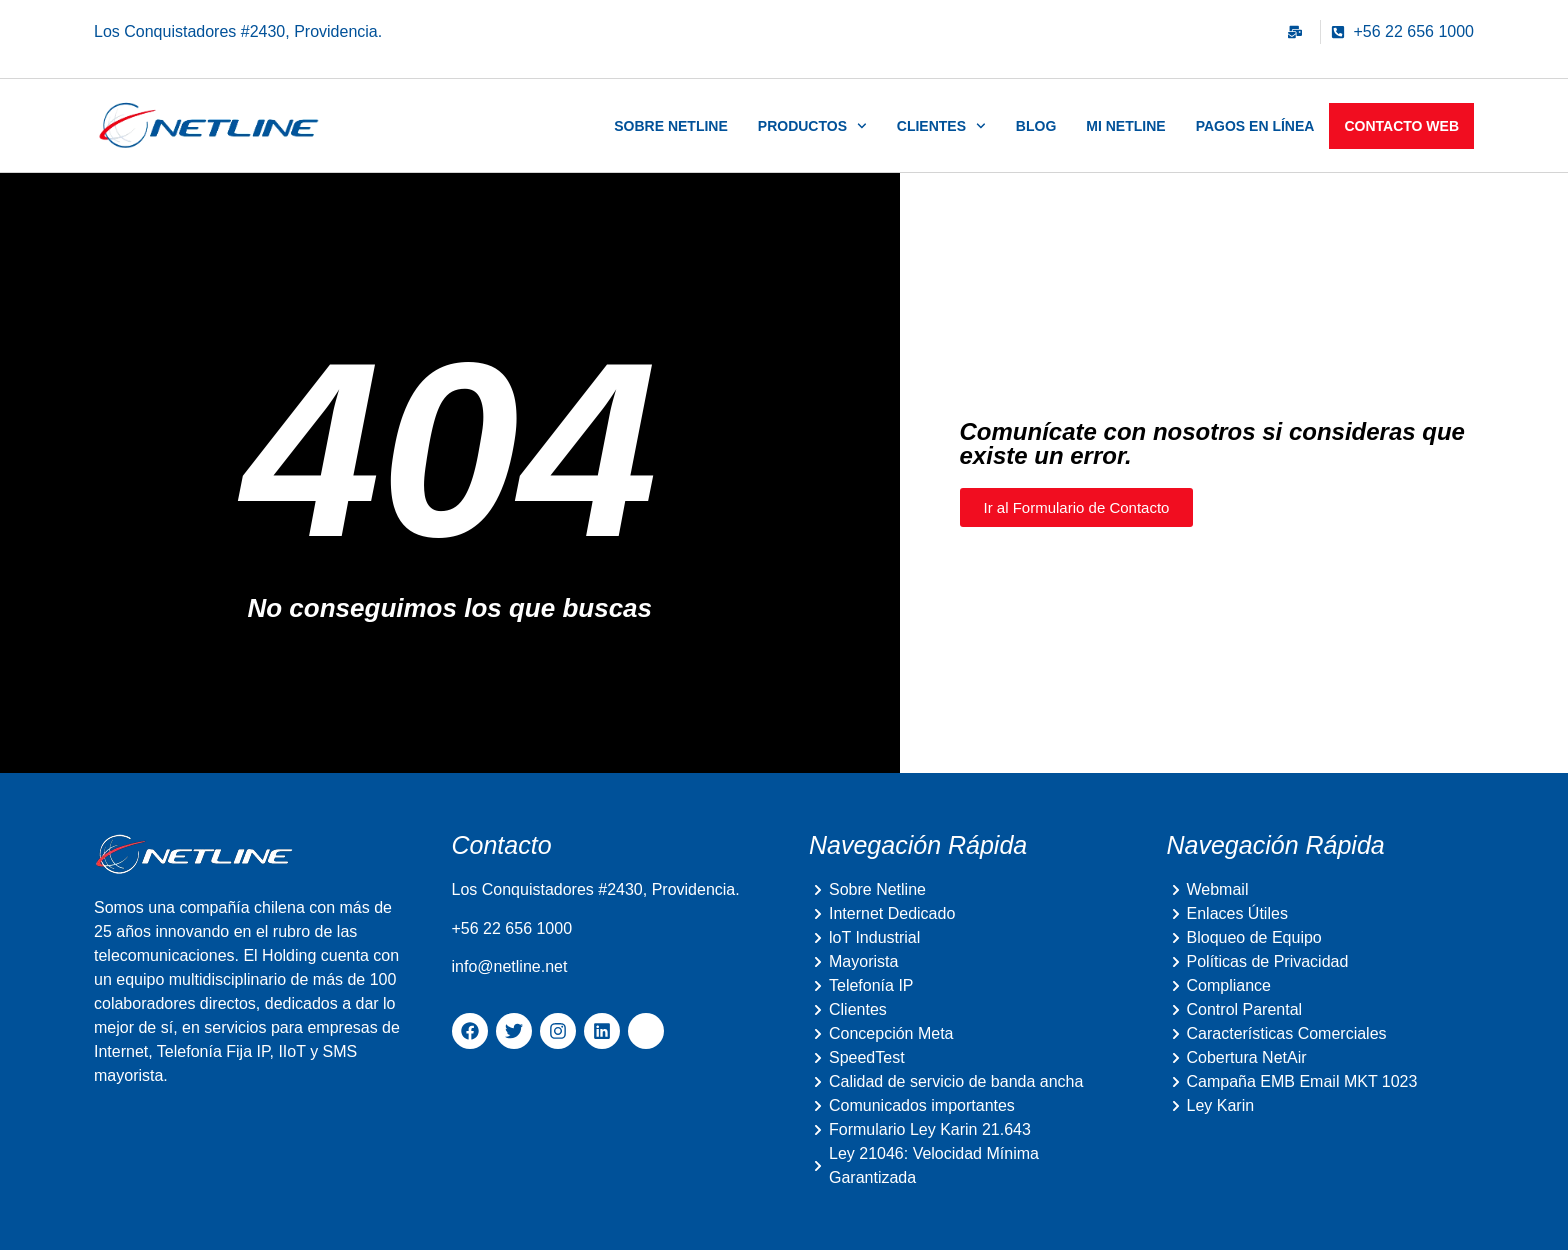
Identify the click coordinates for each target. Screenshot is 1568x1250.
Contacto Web (1401, 126)
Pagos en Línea (1255, 126)
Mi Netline (1125, 126)
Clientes (941, 126)
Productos (812, 126)
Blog (1036, 126)
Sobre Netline (671, 126)
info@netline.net (510, 966)
